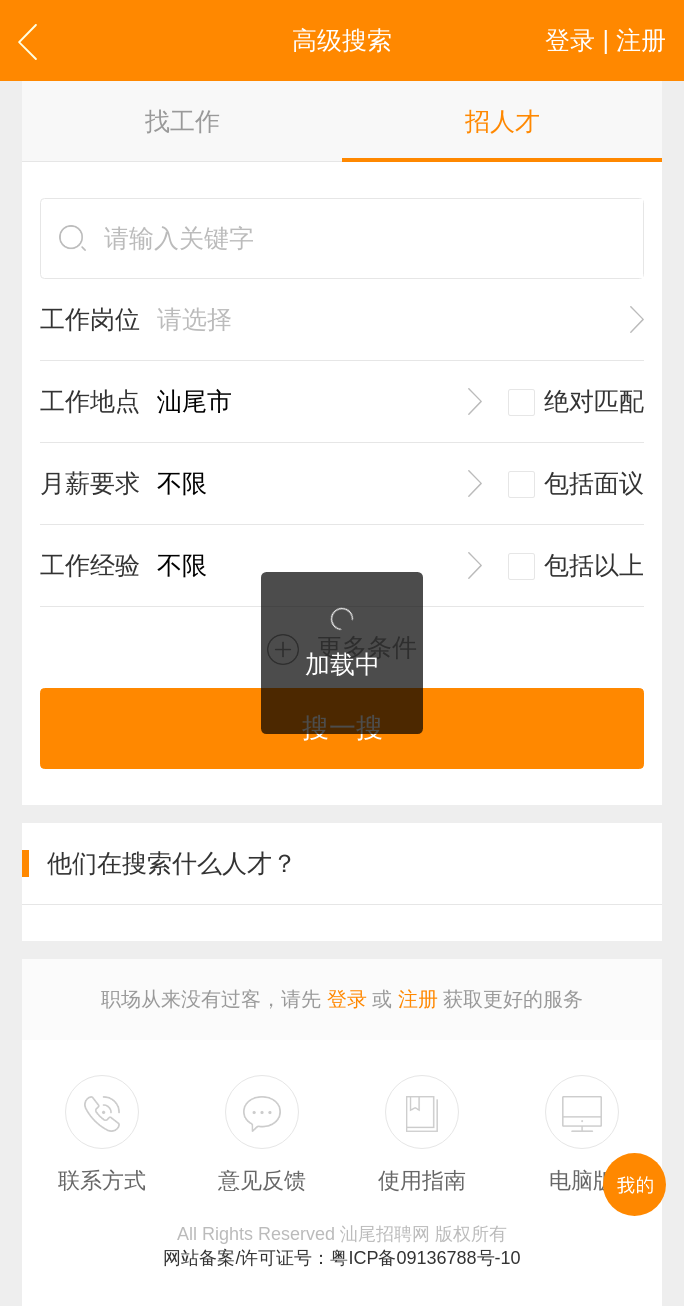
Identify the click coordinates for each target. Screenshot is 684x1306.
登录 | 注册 (605, 40)
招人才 (502, 121)
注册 (418, 999)
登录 (347, 999)
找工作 (182, 121)
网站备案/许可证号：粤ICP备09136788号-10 (341, 1258)
